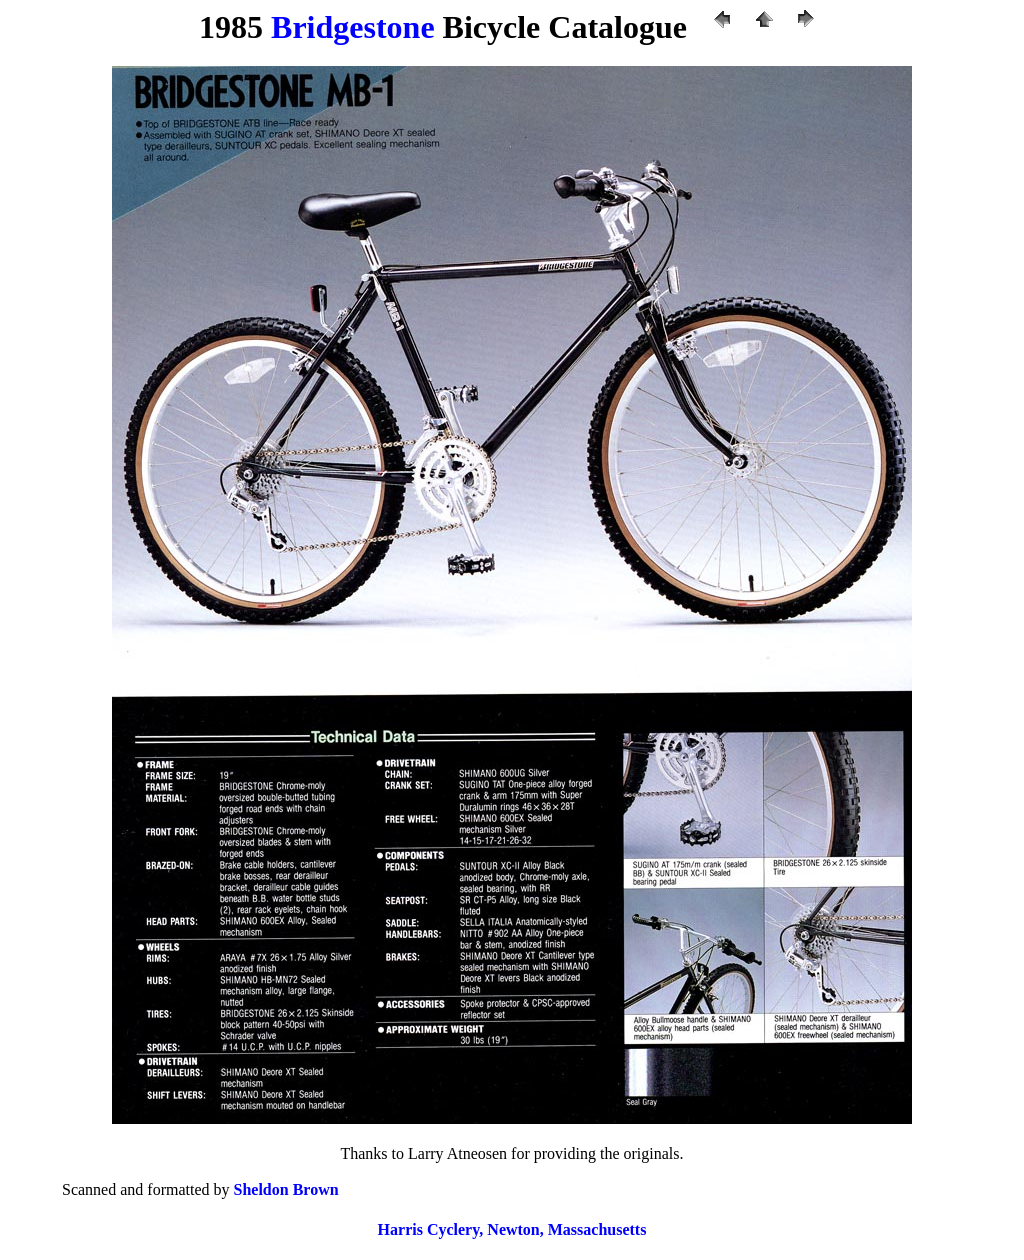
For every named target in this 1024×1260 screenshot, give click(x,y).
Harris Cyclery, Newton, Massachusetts (512, 1229)
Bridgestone (353, 27)
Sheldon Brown (286, 1189)
